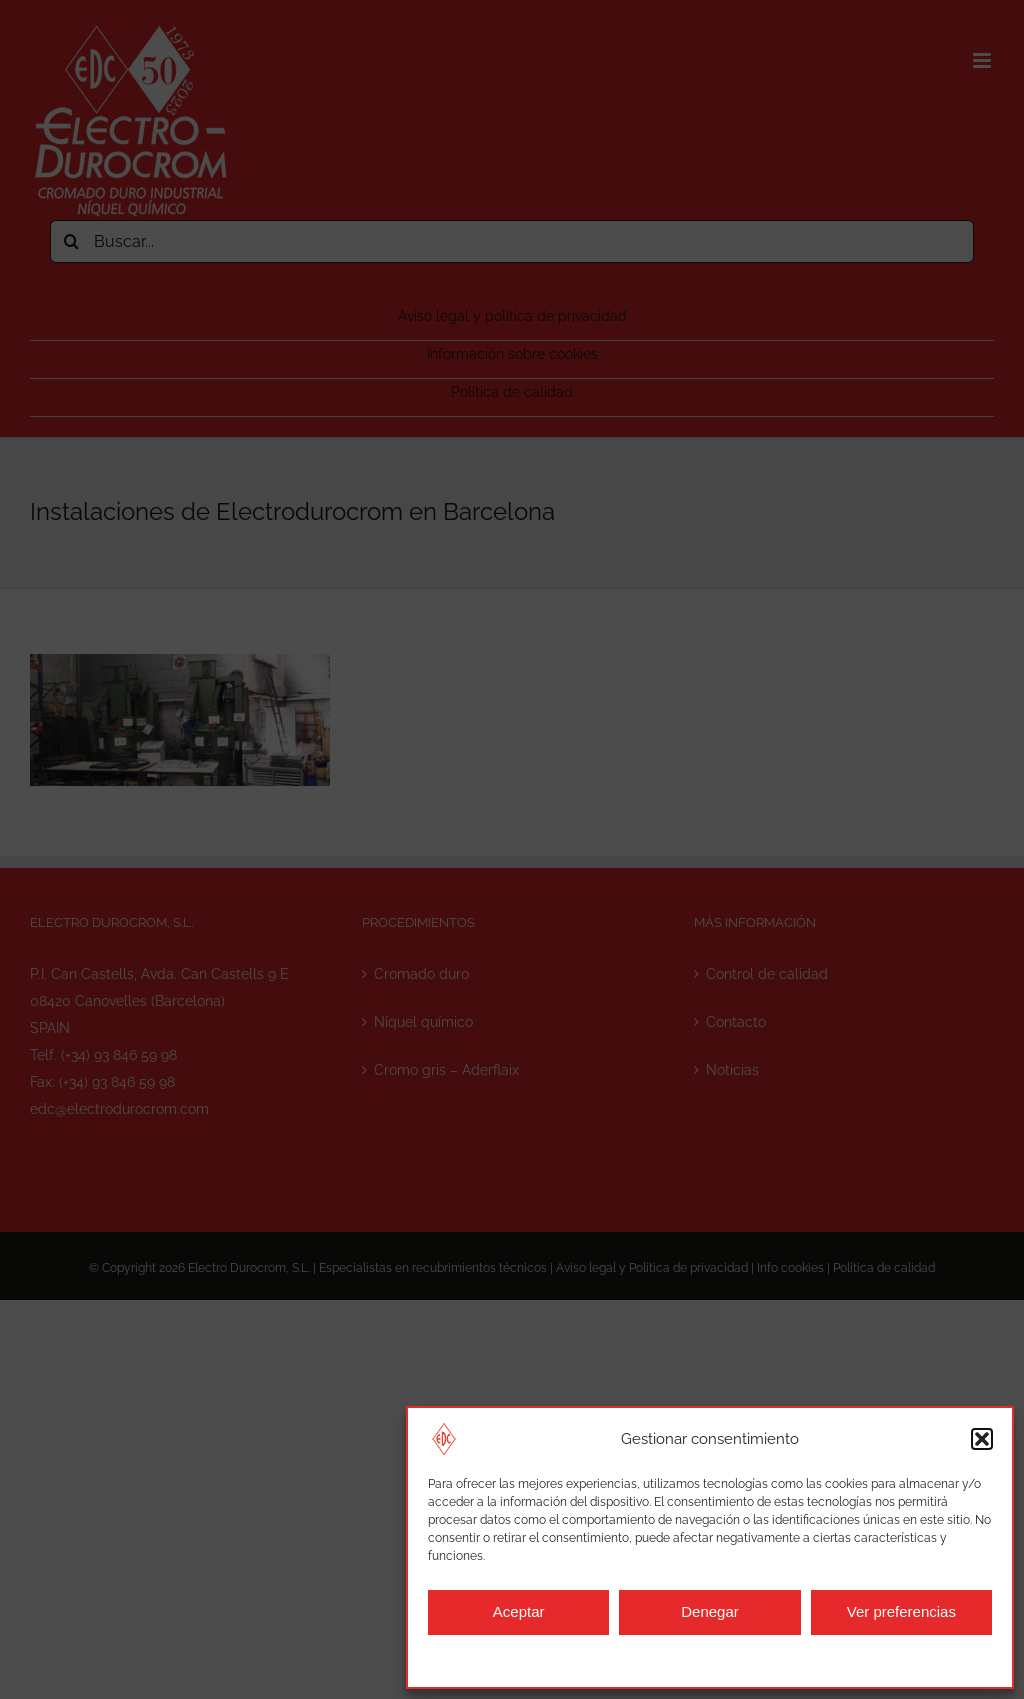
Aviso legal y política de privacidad (688, 1659)
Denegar (710, 1611)
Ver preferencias (901, 1611)
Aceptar (519, 1611)
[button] (982, 1439)
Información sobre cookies (508, 1659)
